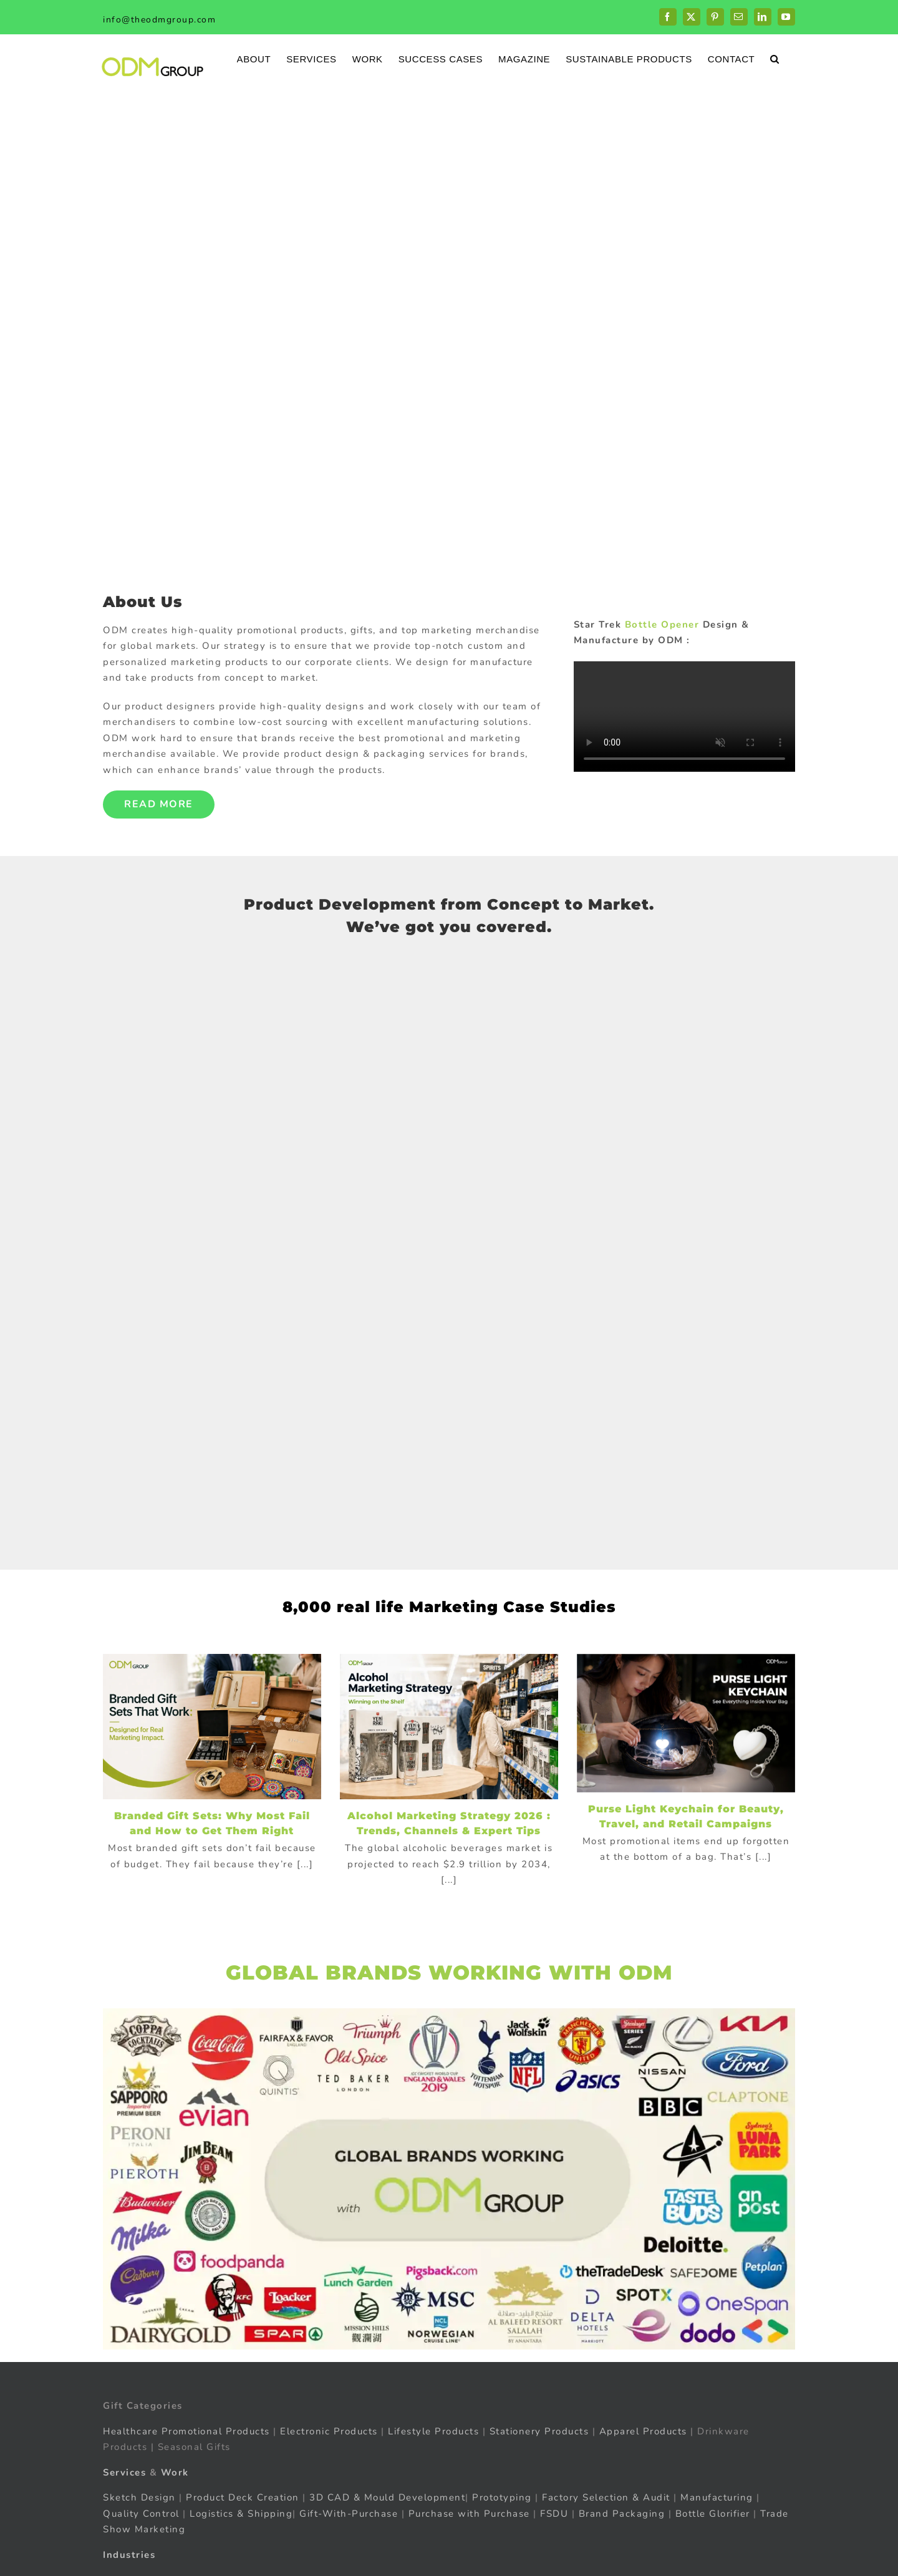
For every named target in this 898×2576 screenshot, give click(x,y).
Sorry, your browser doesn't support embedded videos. (684, 716)
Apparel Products (643, 2431)
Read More (158, 804)
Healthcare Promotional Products (186, 2431)
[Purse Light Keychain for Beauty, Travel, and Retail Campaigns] (686, 1723)
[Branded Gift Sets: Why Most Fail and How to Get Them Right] (212, 1726)
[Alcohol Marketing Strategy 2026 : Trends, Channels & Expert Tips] (449, 1726)
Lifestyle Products (433, 2431)
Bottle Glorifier (711, 2513)
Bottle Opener (662, 624)
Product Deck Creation (242, 2497)
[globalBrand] (449, 2012)
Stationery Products (539, 2431)
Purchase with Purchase (469, 2513)
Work (175, 2472)
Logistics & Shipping (241, 2513)
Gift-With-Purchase (348, 2513)
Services (124, 2472)
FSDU (554, 2513)
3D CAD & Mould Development (387, 2497)
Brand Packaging (622, 2513)
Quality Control (141, 2513)
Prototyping (502, 2497)
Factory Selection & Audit (606, 2497)
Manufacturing (716, 2497)
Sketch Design (139, 2497)
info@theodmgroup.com (159, 20)
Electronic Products (329, 2431)
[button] (775, 58)
